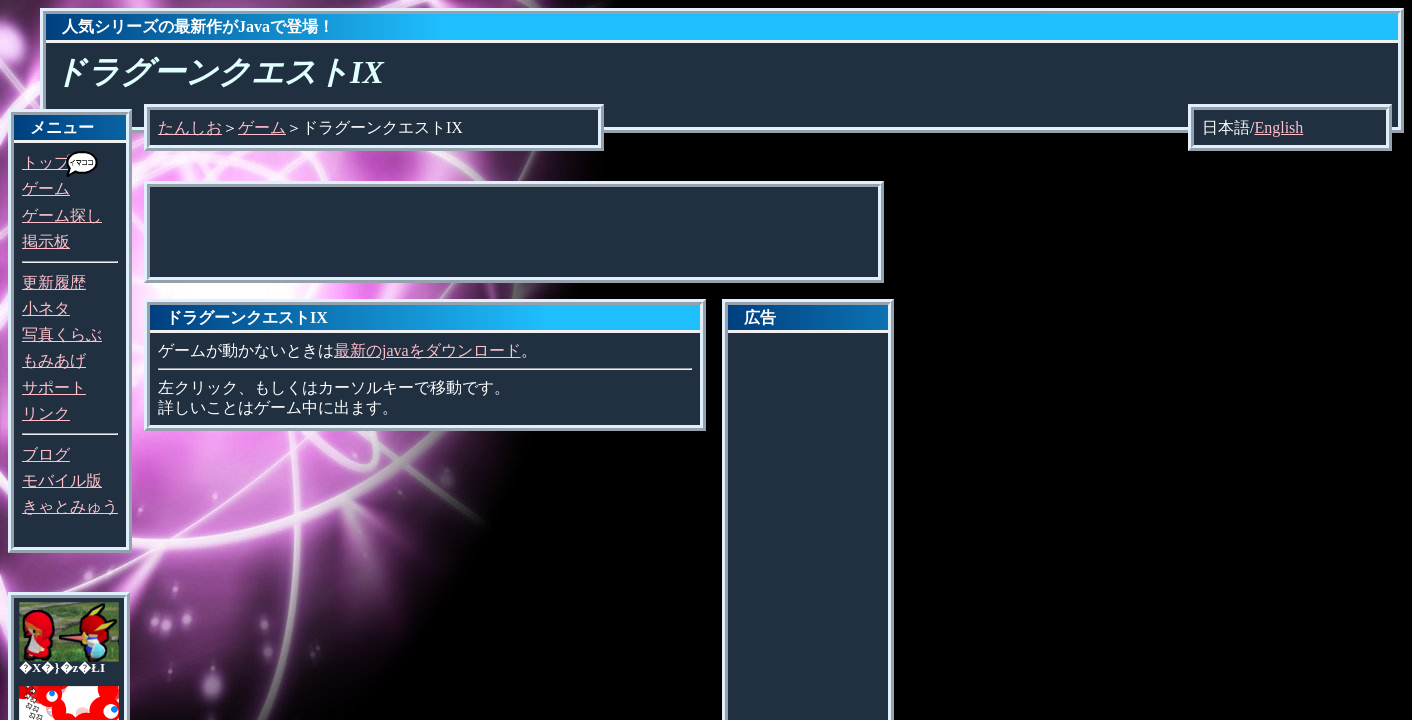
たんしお (190, 127)
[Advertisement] (514, 232)
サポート (54, 387)
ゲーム (46, 188)
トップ (46, 162)
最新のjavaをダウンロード (427, 350)
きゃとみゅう (70, 506)
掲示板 (46, 241)
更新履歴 (54, 282)
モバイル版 (62, 480)
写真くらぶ (62, 334)
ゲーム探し (62, 215)
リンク (46, 413)
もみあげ (54, 360)
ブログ (46, 454)
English (1278, 127)
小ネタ (46, 308)
